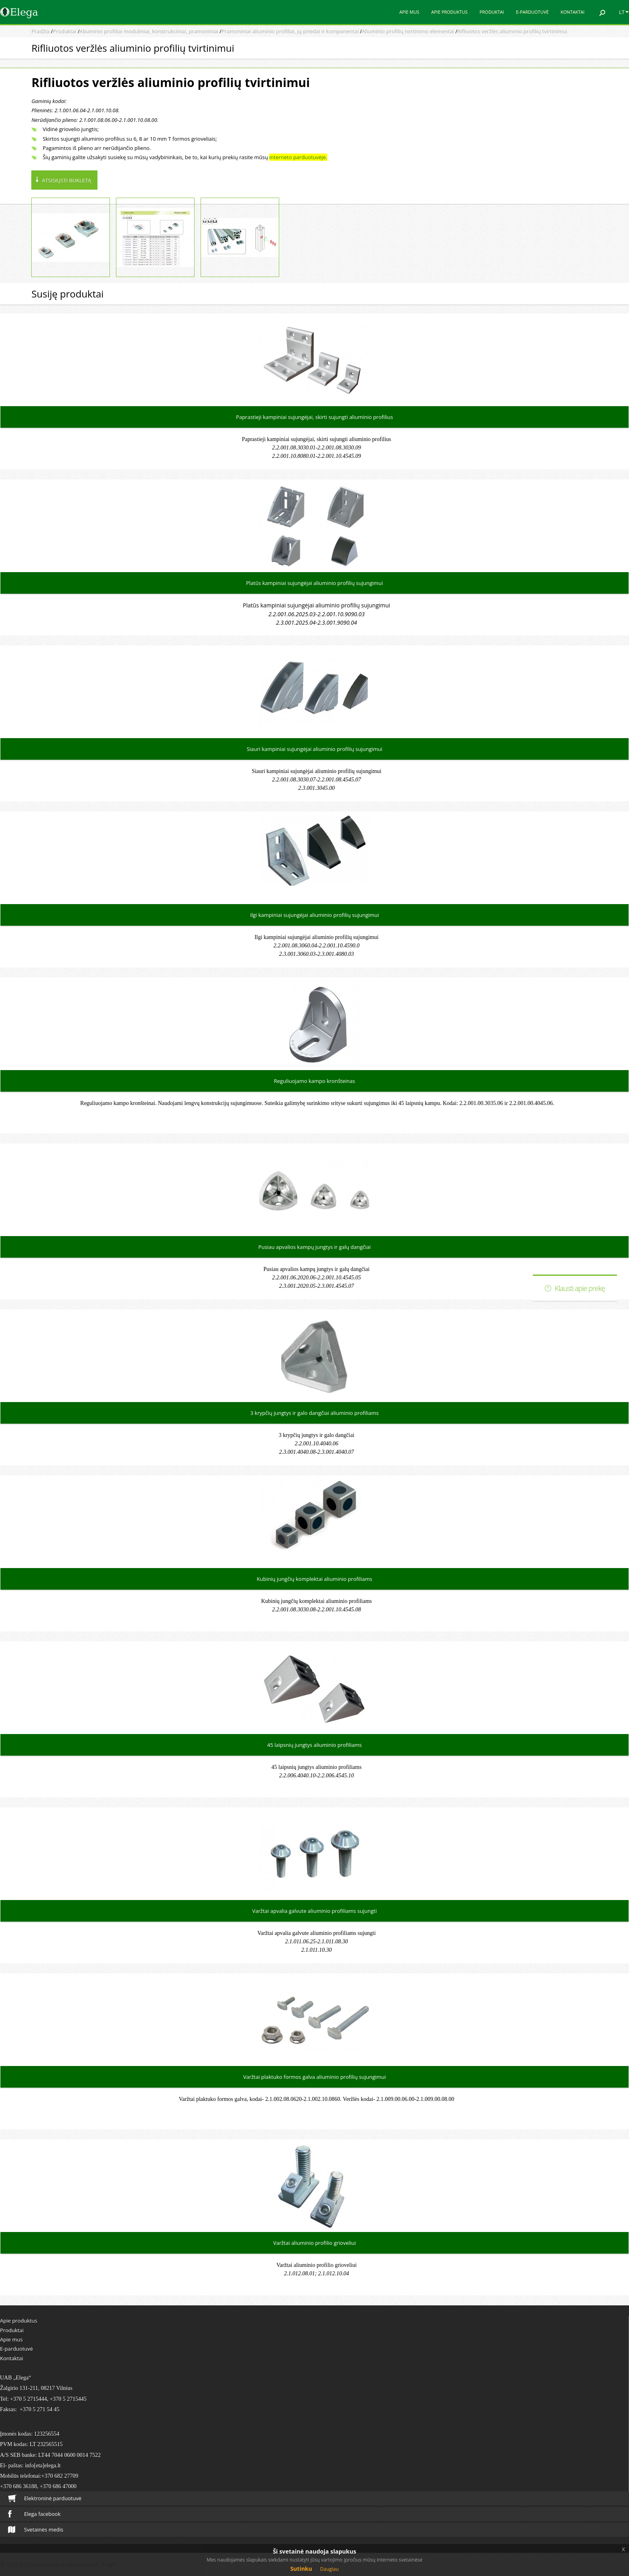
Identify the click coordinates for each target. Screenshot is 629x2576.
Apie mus (409, 12)
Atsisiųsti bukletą (66, 180)
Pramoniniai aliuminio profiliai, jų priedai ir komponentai (290, 31)
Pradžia (40, 31)
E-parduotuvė (532, 12)
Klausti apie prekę (580, 1288)
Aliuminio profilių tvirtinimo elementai (408, 31)
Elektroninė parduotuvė (44, 2498)
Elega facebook (34, 2513)
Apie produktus (449, 12)
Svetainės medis (35, 2529)
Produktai (491, 12)
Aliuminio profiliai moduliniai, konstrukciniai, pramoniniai (148, 31)
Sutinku (301, 2568)
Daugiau (329, 2569)
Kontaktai (572, 12)
